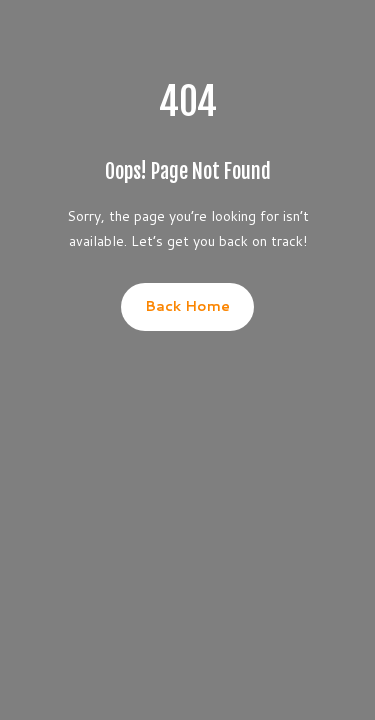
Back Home (187, 306)
